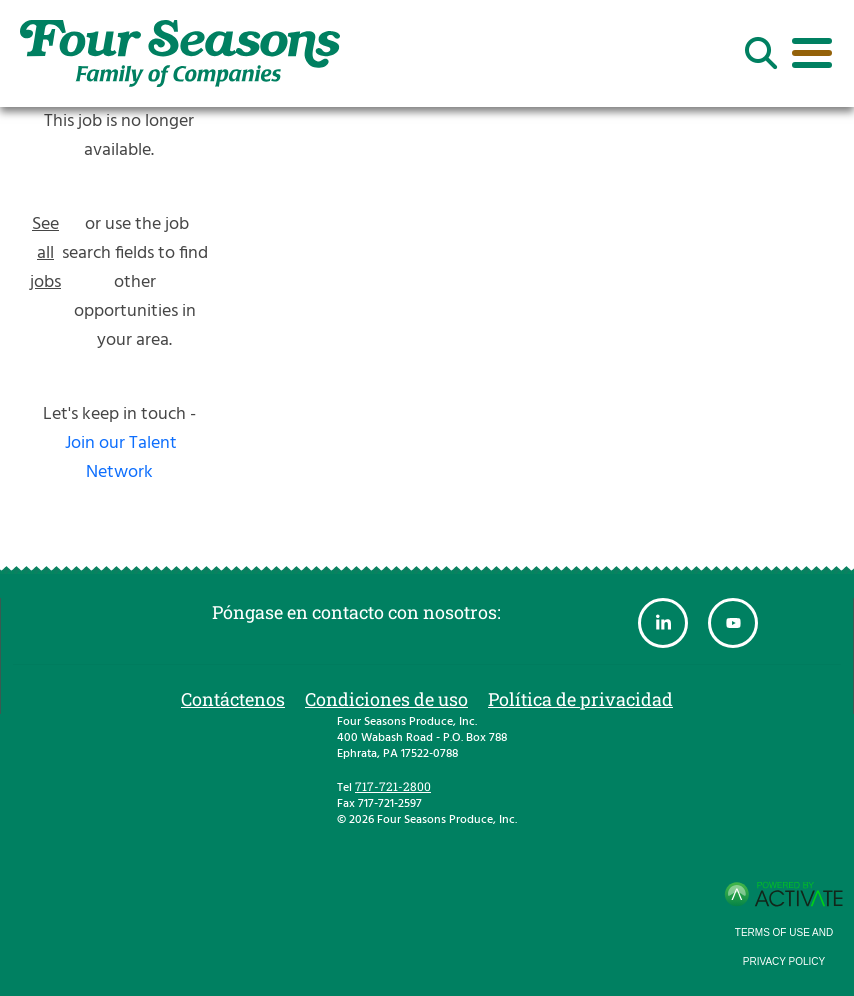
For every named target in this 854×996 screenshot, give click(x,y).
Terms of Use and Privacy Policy (784, 947)
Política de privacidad (580, 699)
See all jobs (45, 253)
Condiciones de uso (386, 699)
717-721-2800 (393, 786)
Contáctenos (233, 699)
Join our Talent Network (121, 458)
